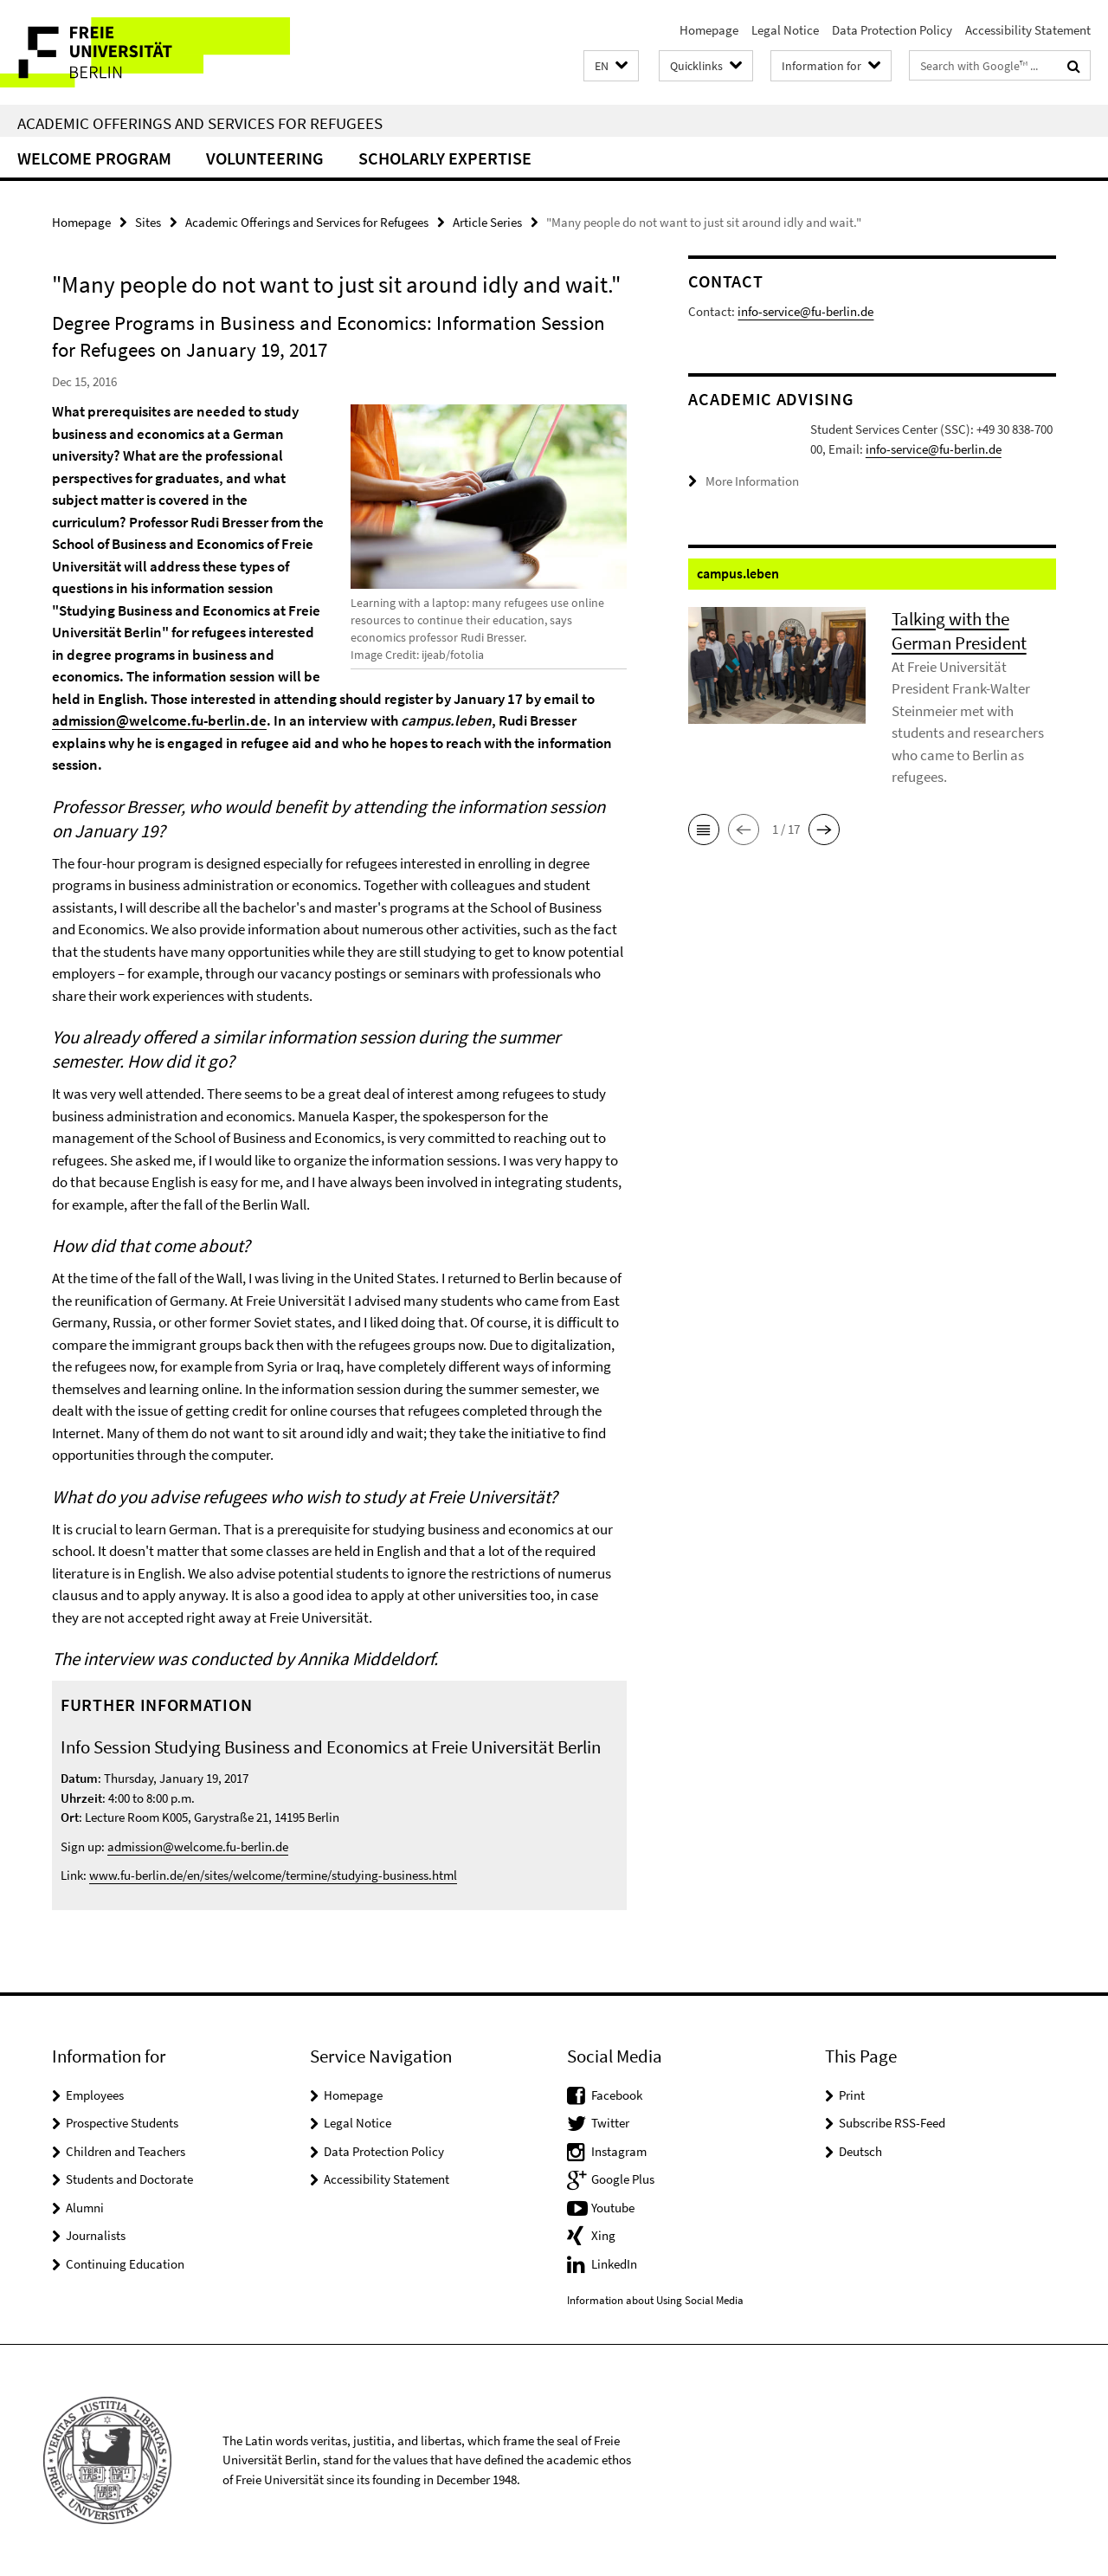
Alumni (85, 2207)
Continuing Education (125, 2264)
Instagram (619, 2151)
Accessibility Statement (1028, 30)
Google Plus (622, 2179)
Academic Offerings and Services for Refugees (200, 123)
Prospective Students (122, 2122)
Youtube (613, 2207)
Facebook (616, 2095)
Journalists (96, 2235)
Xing (603, 2235)
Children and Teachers (125, 2151)
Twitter (610, 2122)
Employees (95, 2095)
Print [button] (852, 2095)
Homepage (709, 30)
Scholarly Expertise (444, 158)
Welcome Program (94, 158)
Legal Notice (785, 30)
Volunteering (265, 158)
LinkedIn (614, 2264)
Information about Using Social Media (655, 2300)
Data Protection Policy (892, 30)
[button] (611, 66)
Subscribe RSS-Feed (892, 2122)
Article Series (487, 222)
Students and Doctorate (129, 2179)
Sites (148, 222)
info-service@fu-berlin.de (805, 311)
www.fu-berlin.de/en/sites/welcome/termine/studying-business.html (273, 1875)
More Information (752, 508)
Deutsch (860, 2151)
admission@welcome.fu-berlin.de (159, 720)
